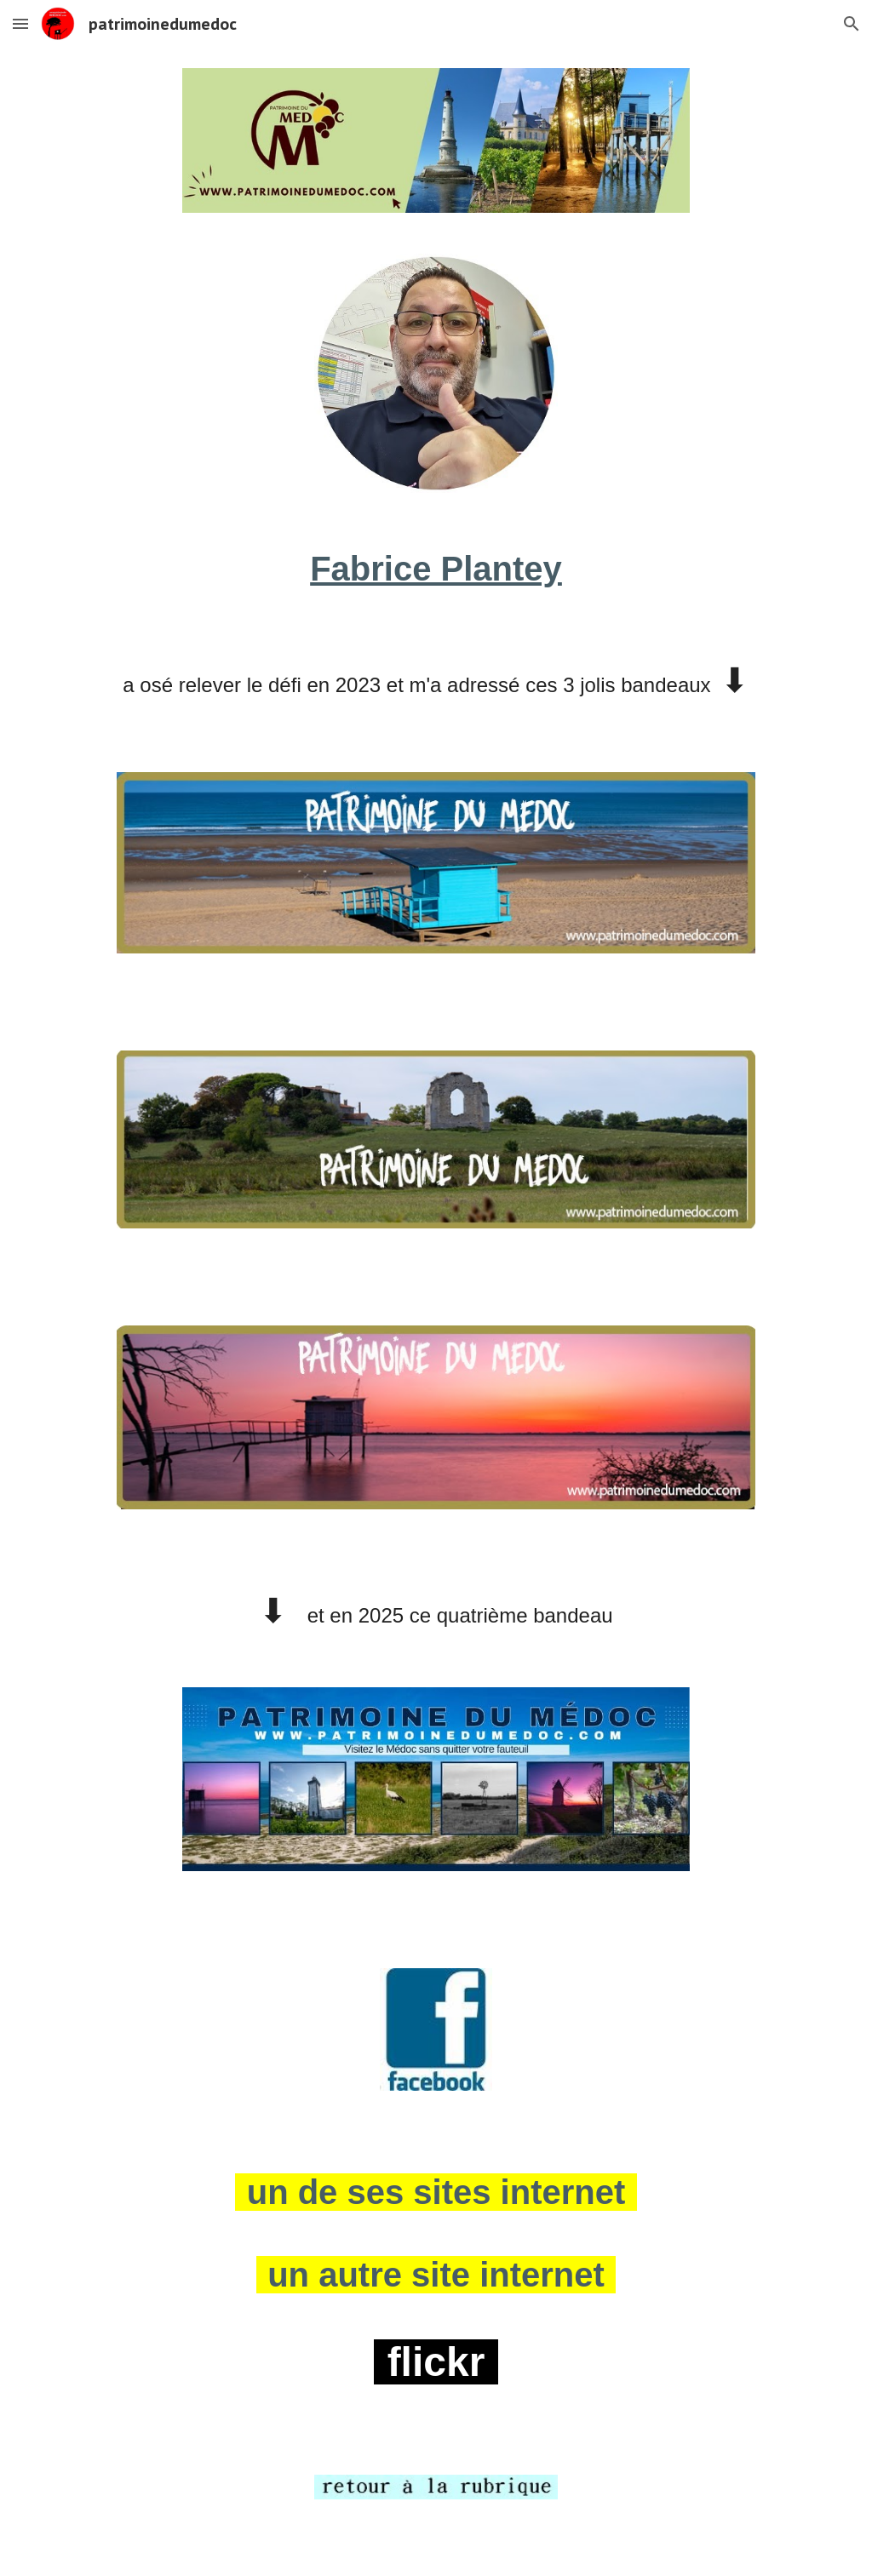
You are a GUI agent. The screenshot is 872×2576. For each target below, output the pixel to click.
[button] (20, 23)
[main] (436, 569)
